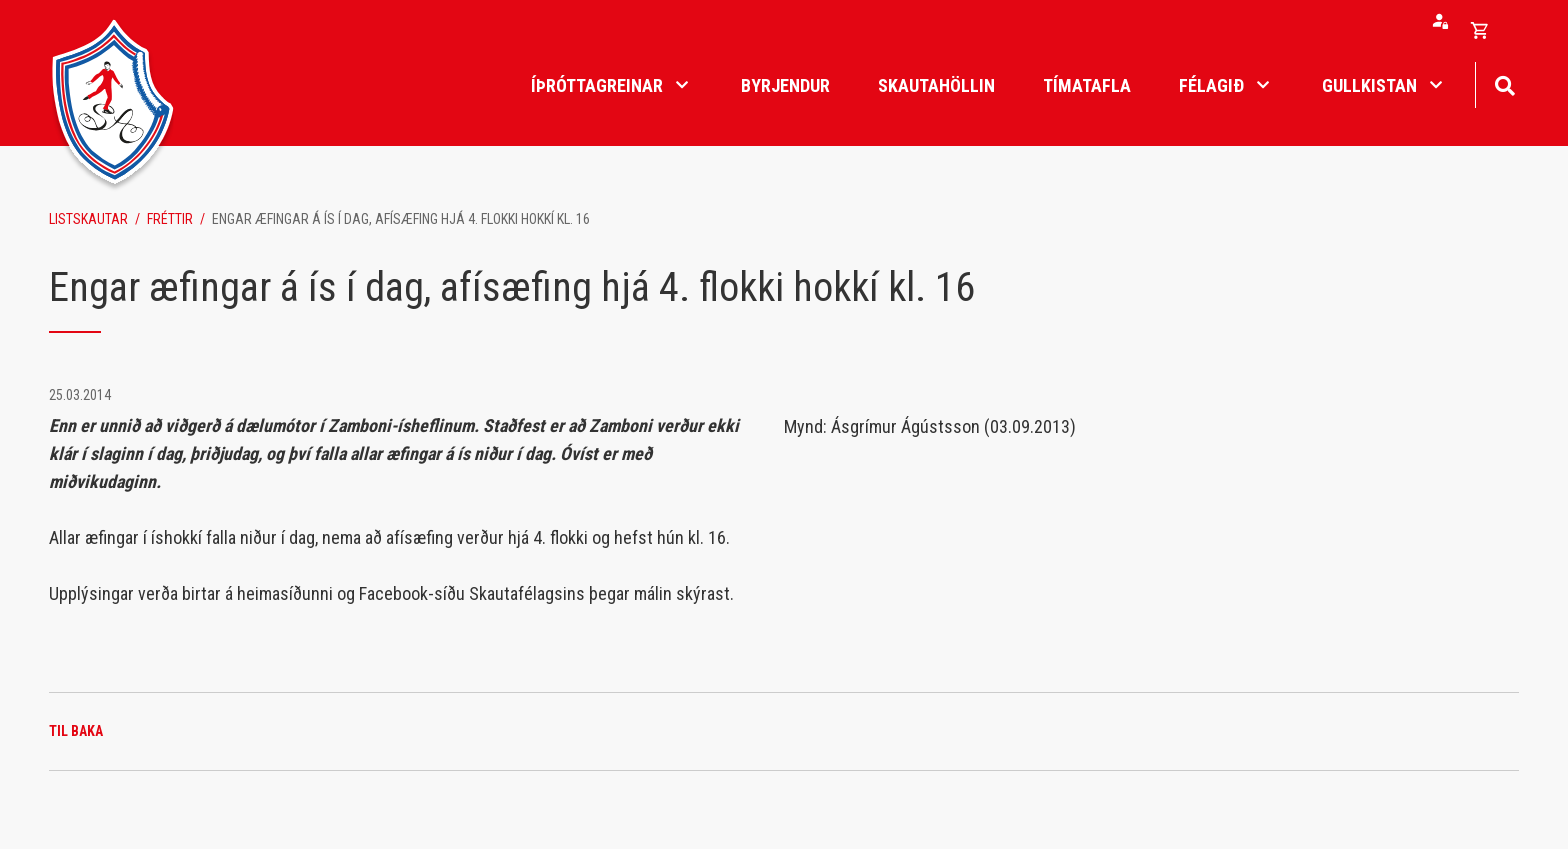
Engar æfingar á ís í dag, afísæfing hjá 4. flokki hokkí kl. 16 (401, 219)
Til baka (76, 731)
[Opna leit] (1504, 83)
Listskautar (88, 219)
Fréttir (170, 219)
